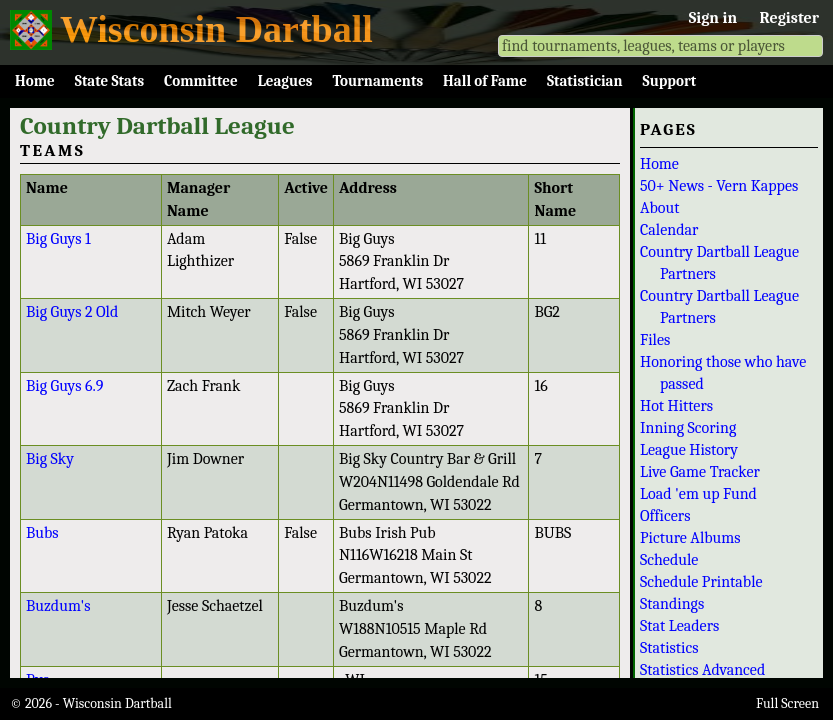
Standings (672, 604)
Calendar (669, 230)
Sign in (713, 18)
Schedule (669, 560)
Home (35, 81)
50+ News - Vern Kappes (719, 186)
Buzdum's (58, 606)
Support (670, 81)
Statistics (669, 648)
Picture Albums (690, 538)
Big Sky (50, 459)
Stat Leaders (679, 626)
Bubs (42, 533)
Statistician (585, 81)
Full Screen (787, 703)
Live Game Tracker (700, 472)
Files (655, 340)
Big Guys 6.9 (64, 386)
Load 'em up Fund (698, 494)
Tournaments (377, 81)
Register (789, 18)
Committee (201, 81)
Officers (665, 516)
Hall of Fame (485, 81)
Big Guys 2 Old (72, 312)
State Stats (109, 81)
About (659, 208)
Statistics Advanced (702, 670)
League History (689, 450)
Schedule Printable (701, 582)
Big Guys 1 (58, 239)
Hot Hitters (676, 406)
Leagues (285, 81)
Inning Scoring (688, 428)
